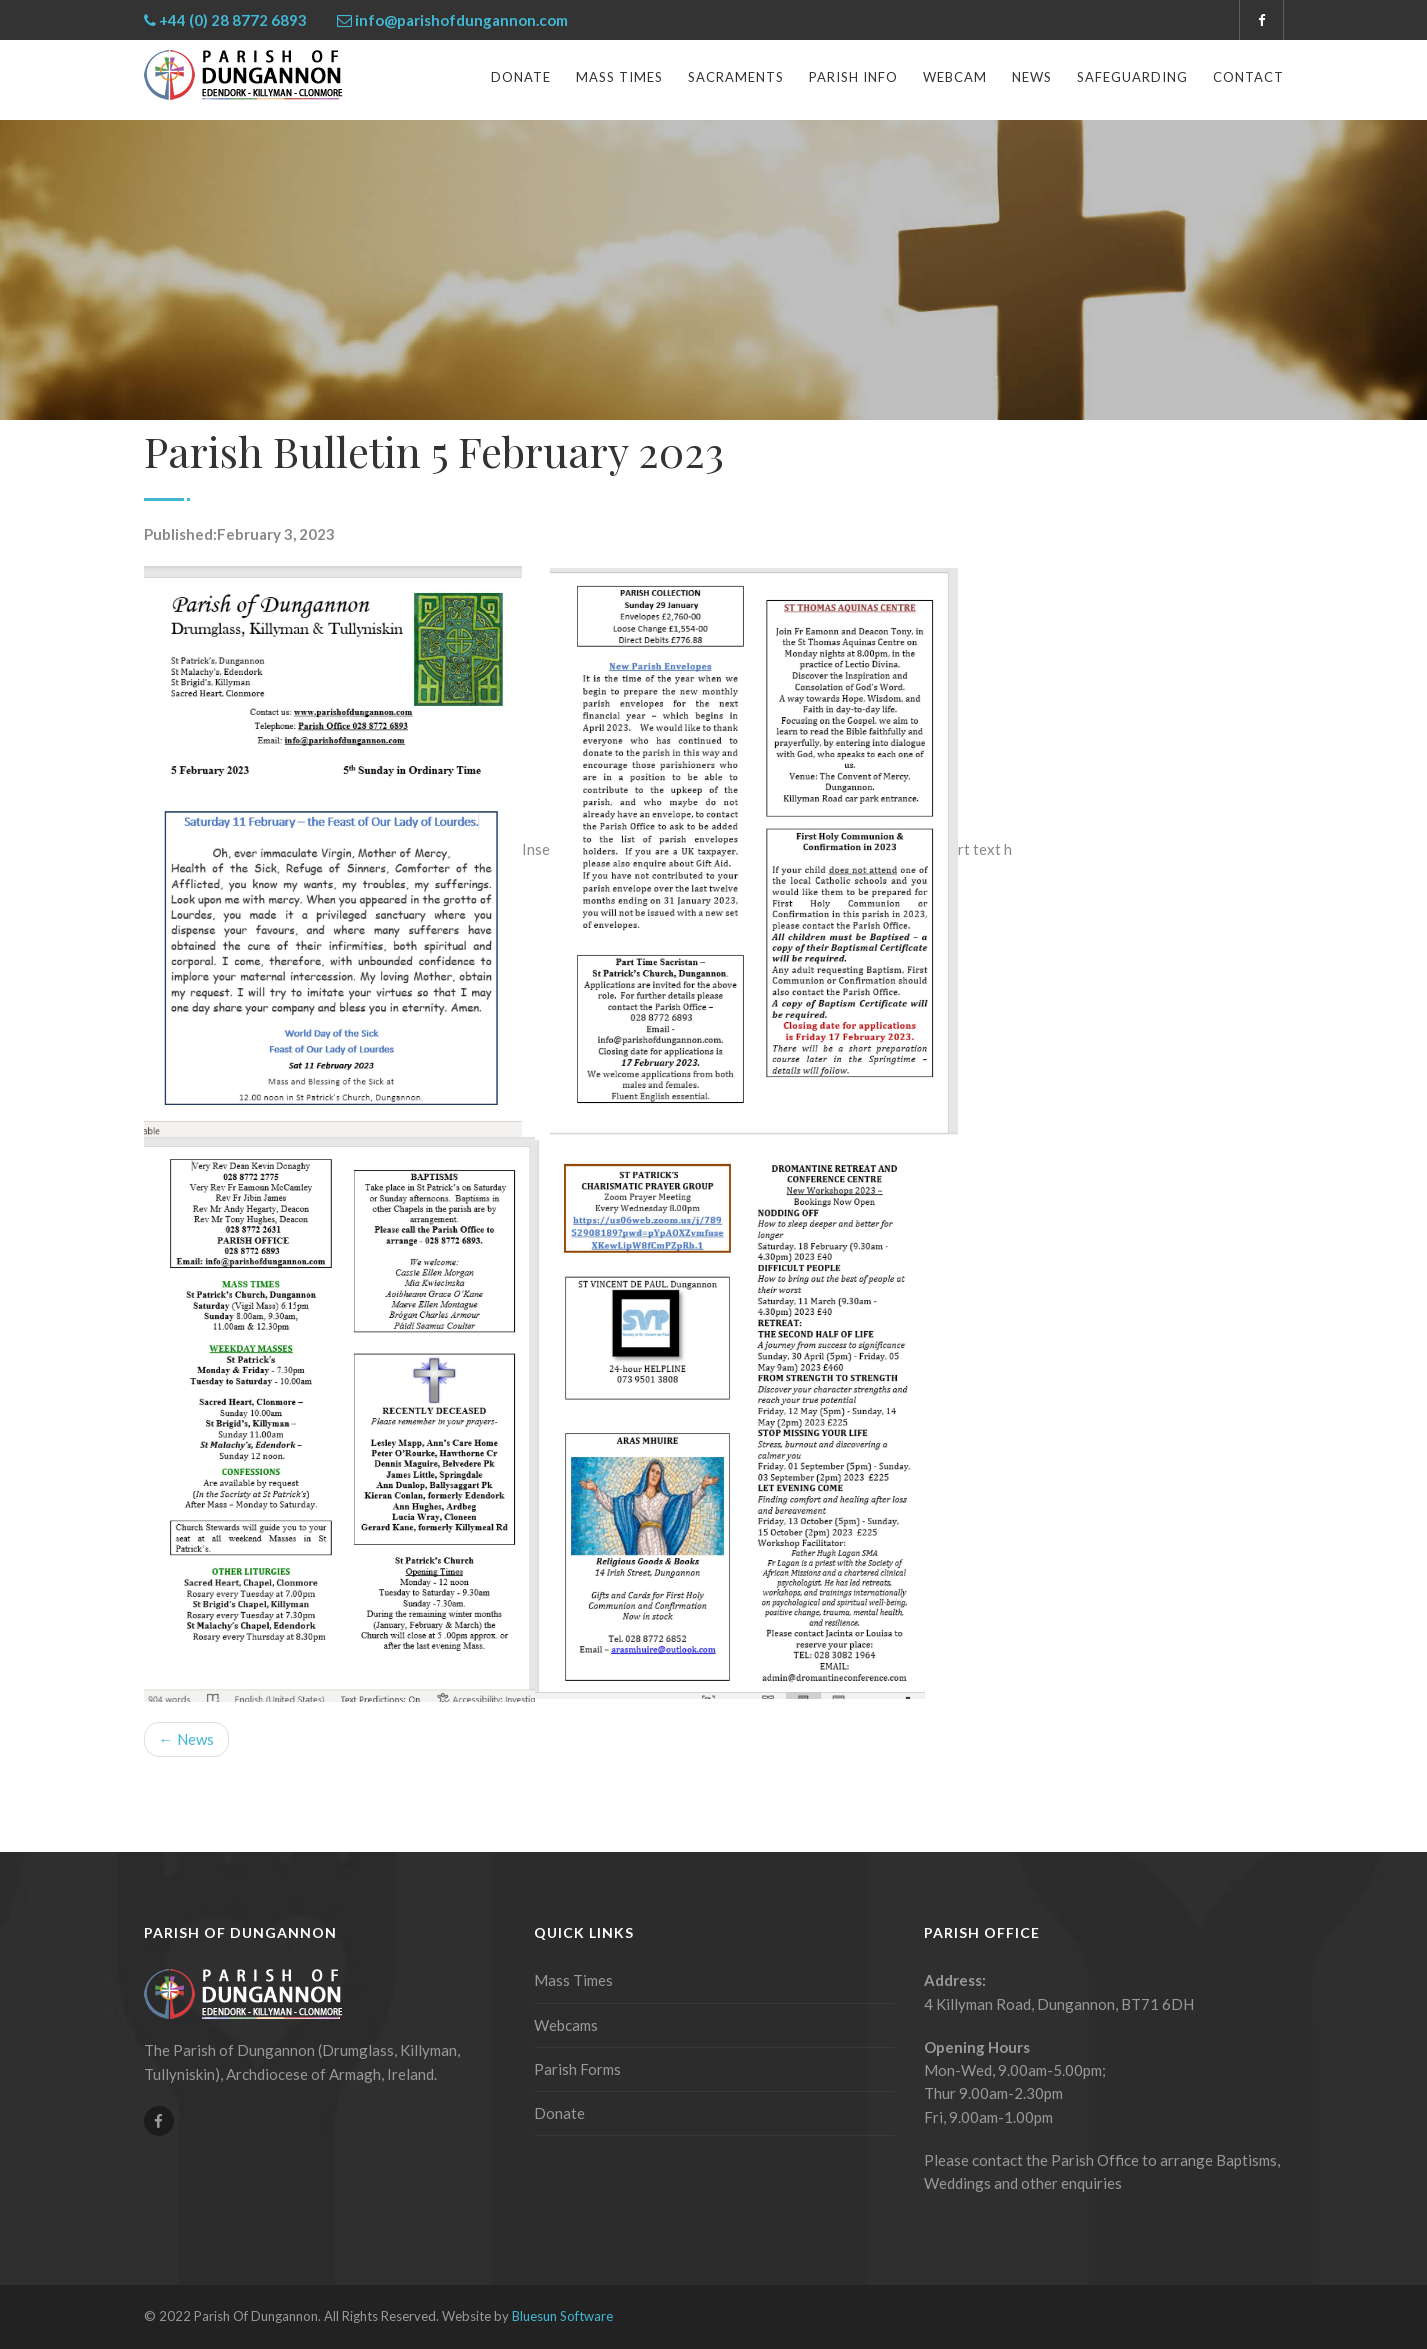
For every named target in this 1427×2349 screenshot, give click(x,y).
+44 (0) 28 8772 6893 (233, 20)
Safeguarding (1132, 77)
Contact (1248, 77)
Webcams (566, 2025)
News (1032, 77)
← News (186, 1739)
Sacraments (736, 77)
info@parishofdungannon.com (461, 20)
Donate (521, 77)
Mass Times (619, 77)
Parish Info (853, 77)
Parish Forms (577, 2069)
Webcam (955, 77)
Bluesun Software (562, 2316)
